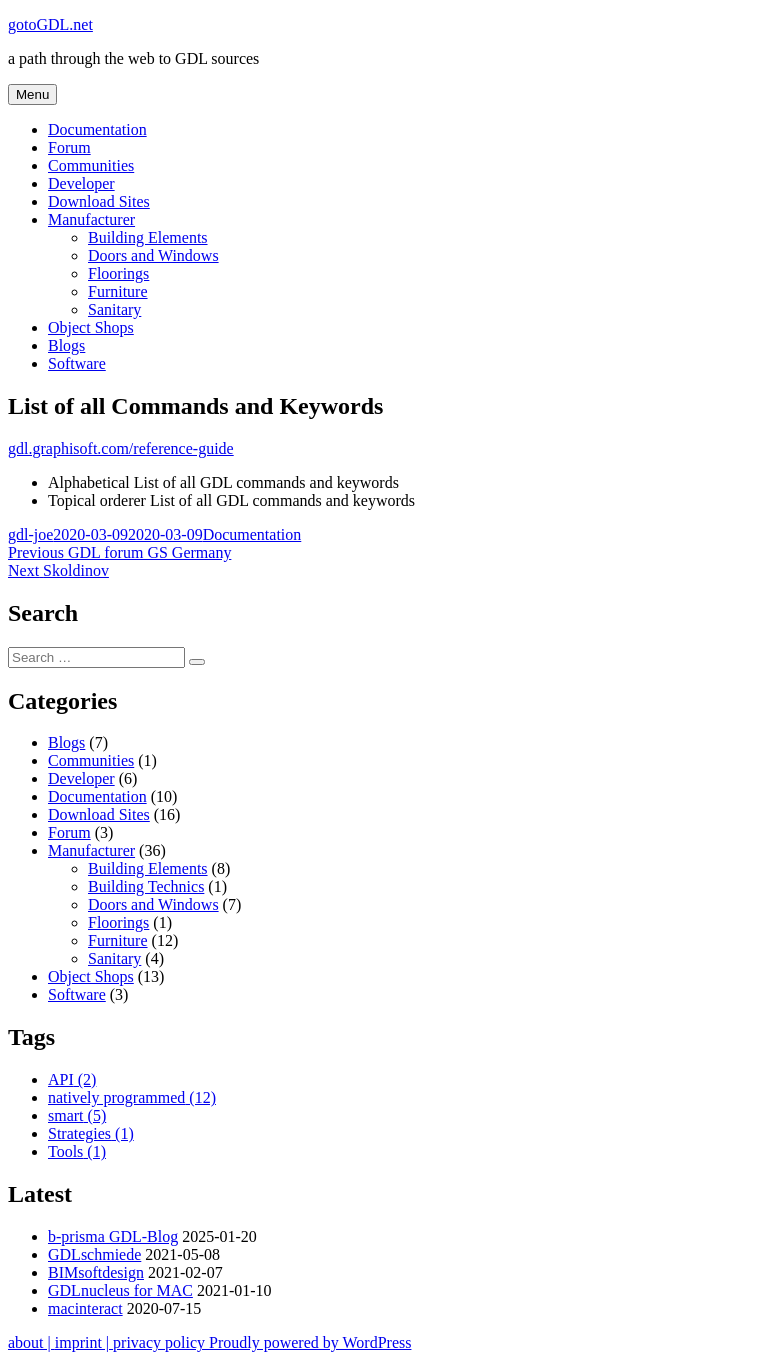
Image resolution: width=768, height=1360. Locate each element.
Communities (91, 165)
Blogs (66, 345)
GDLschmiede (94, 1254)
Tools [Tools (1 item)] (77, 1151)
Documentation (97, 129)
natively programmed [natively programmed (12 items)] (132, 1097)
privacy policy (161, 1342)
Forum (69, 147)
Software (77, 363)
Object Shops (91, 327)
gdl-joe (30, 534)
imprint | (84, 1342)
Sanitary (114, 309)
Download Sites (99, 201)
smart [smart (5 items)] (77, 1115)
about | (31, 1342)
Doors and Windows (153, 255)
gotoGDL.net (50, 24)
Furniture (118, 291)
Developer (81, 183)
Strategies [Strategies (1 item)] (91, 1133)
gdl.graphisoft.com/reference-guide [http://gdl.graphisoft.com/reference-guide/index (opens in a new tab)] (121, 448)
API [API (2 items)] (72, 1079)
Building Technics (146, 886)
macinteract (85, 1308)
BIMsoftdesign (96, 1272)
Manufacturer (91, 219)
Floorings (118, 273)
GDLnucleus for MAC (120, 1290)
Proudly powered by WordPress (310, 1342)
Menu (32, 94)
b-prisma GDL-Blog (113, 1236)
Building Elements (148, 237)
